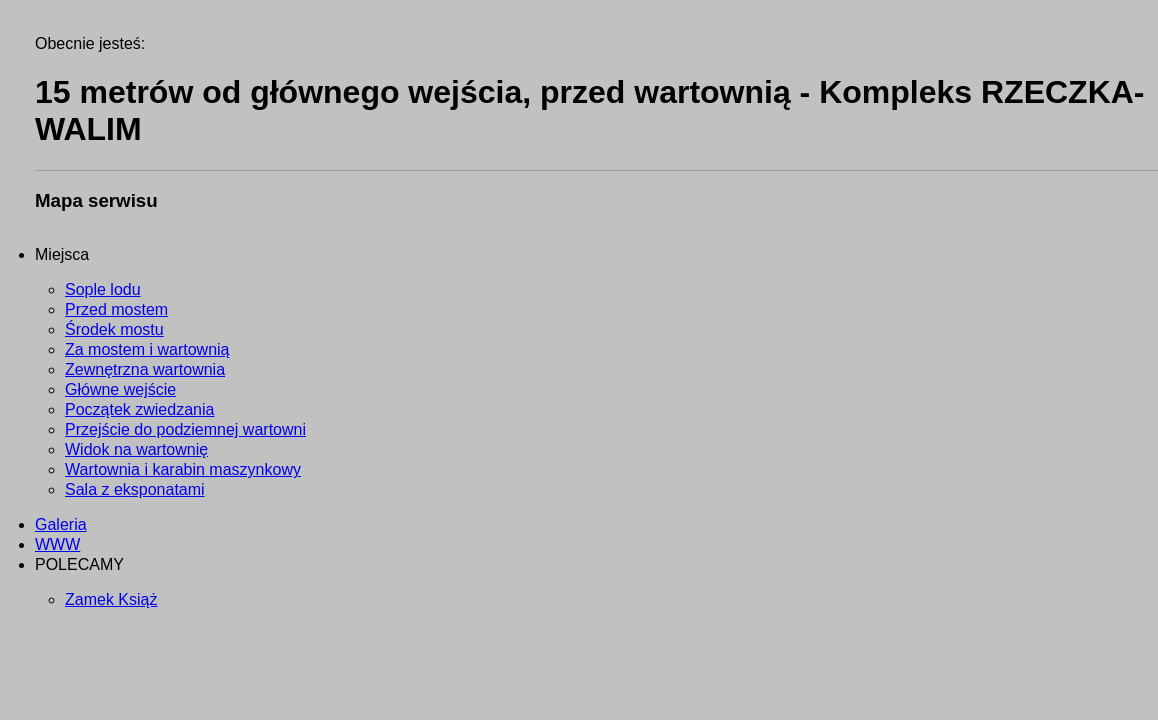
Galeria (61, 524)
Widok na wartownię (136, 449)
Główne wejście (120, 389)
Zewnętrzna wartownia (145, 369)
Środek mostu (114, 329)
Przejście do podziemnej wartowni (185, 429)
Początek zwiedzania (139, 409)
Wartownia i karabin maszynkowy (183, 469)
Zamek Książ (111, 599)
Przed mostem (116, 309)
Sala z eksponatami (135, 489)
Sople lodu (103, 289)
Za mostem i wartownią (147, 349)
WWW (57, 544)
